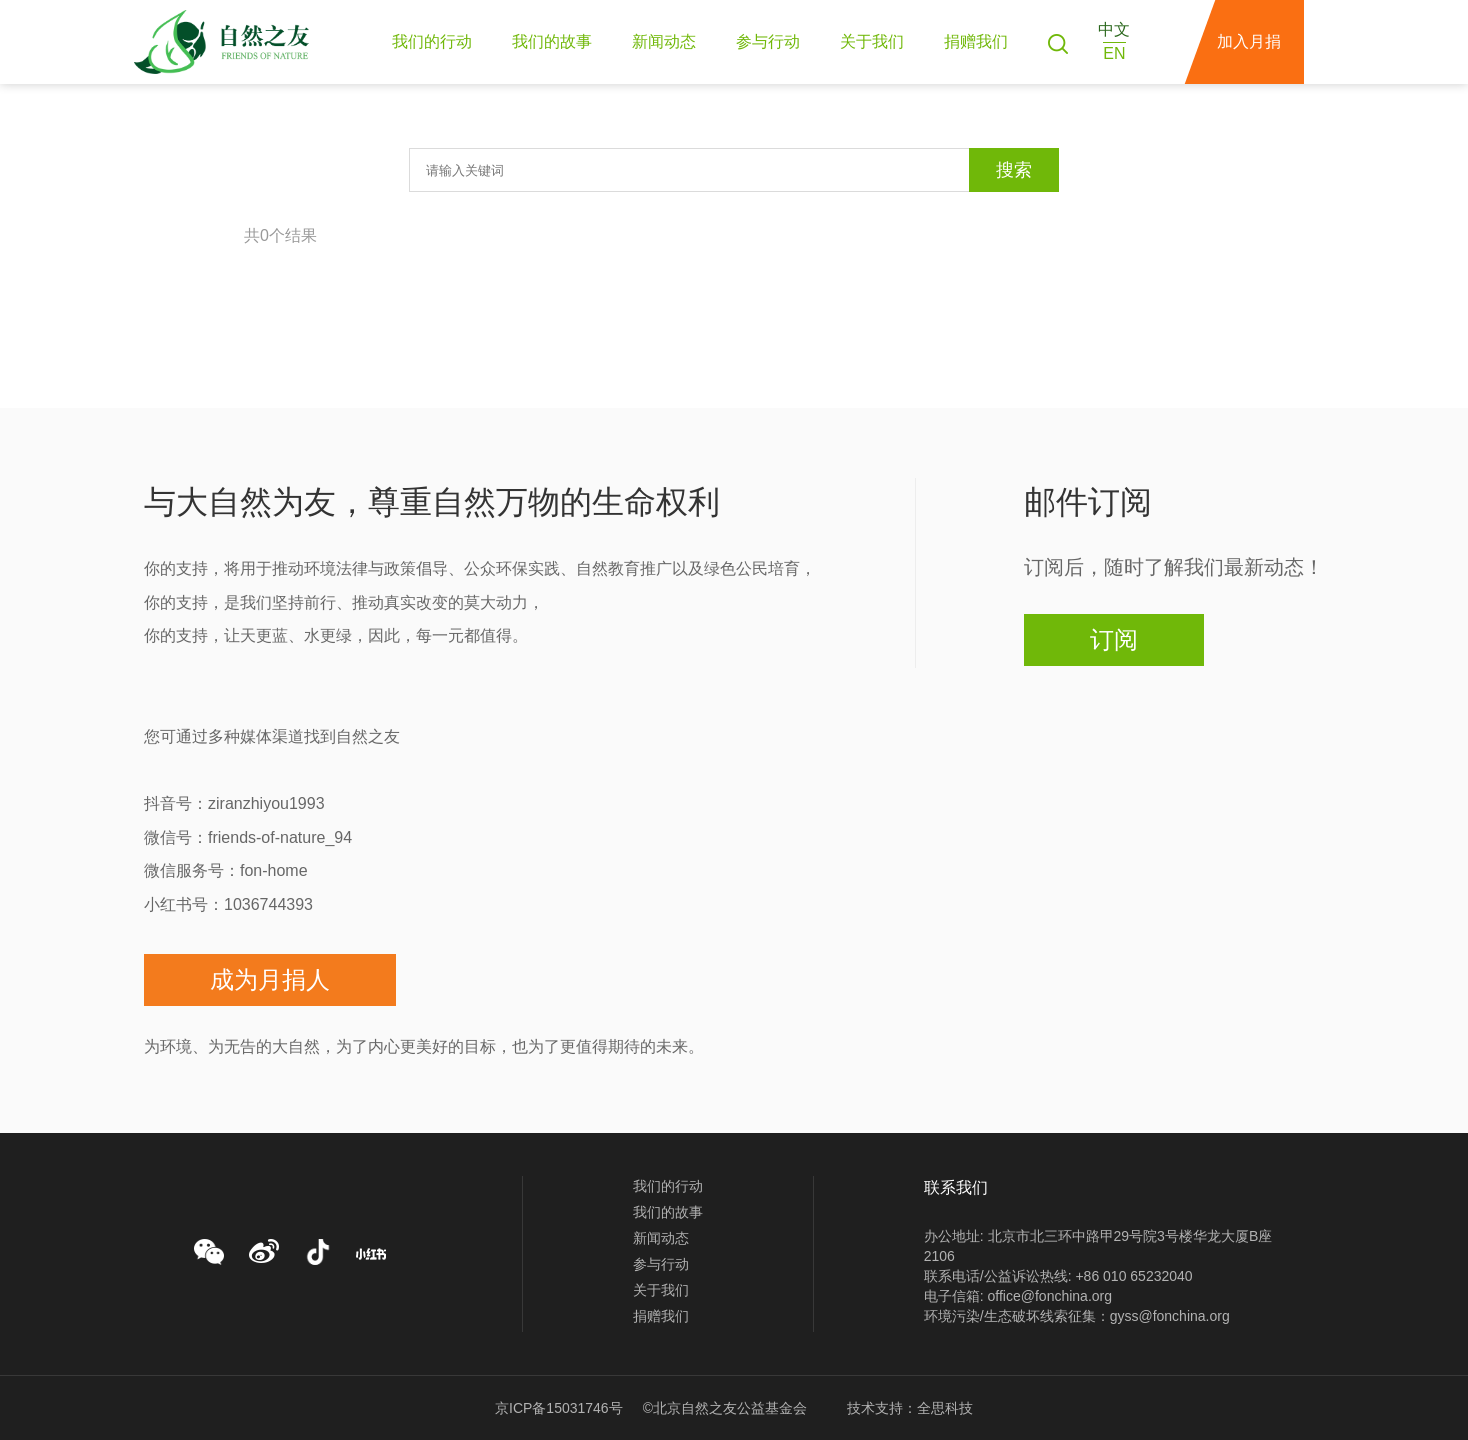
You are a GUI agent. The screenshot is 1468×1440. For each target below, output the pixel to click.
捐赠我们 (976, 41)
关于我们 (872, 41)
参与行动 (768, 41)
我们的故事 (552, 41)
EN (1114, 53)
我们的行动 (432, 41)
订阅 (1114, 639)
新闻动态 (664, 41)
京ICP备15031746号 (559, 1408)
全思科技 (945, 1408)
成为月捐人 (270, 979)
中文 (1114, 29)
